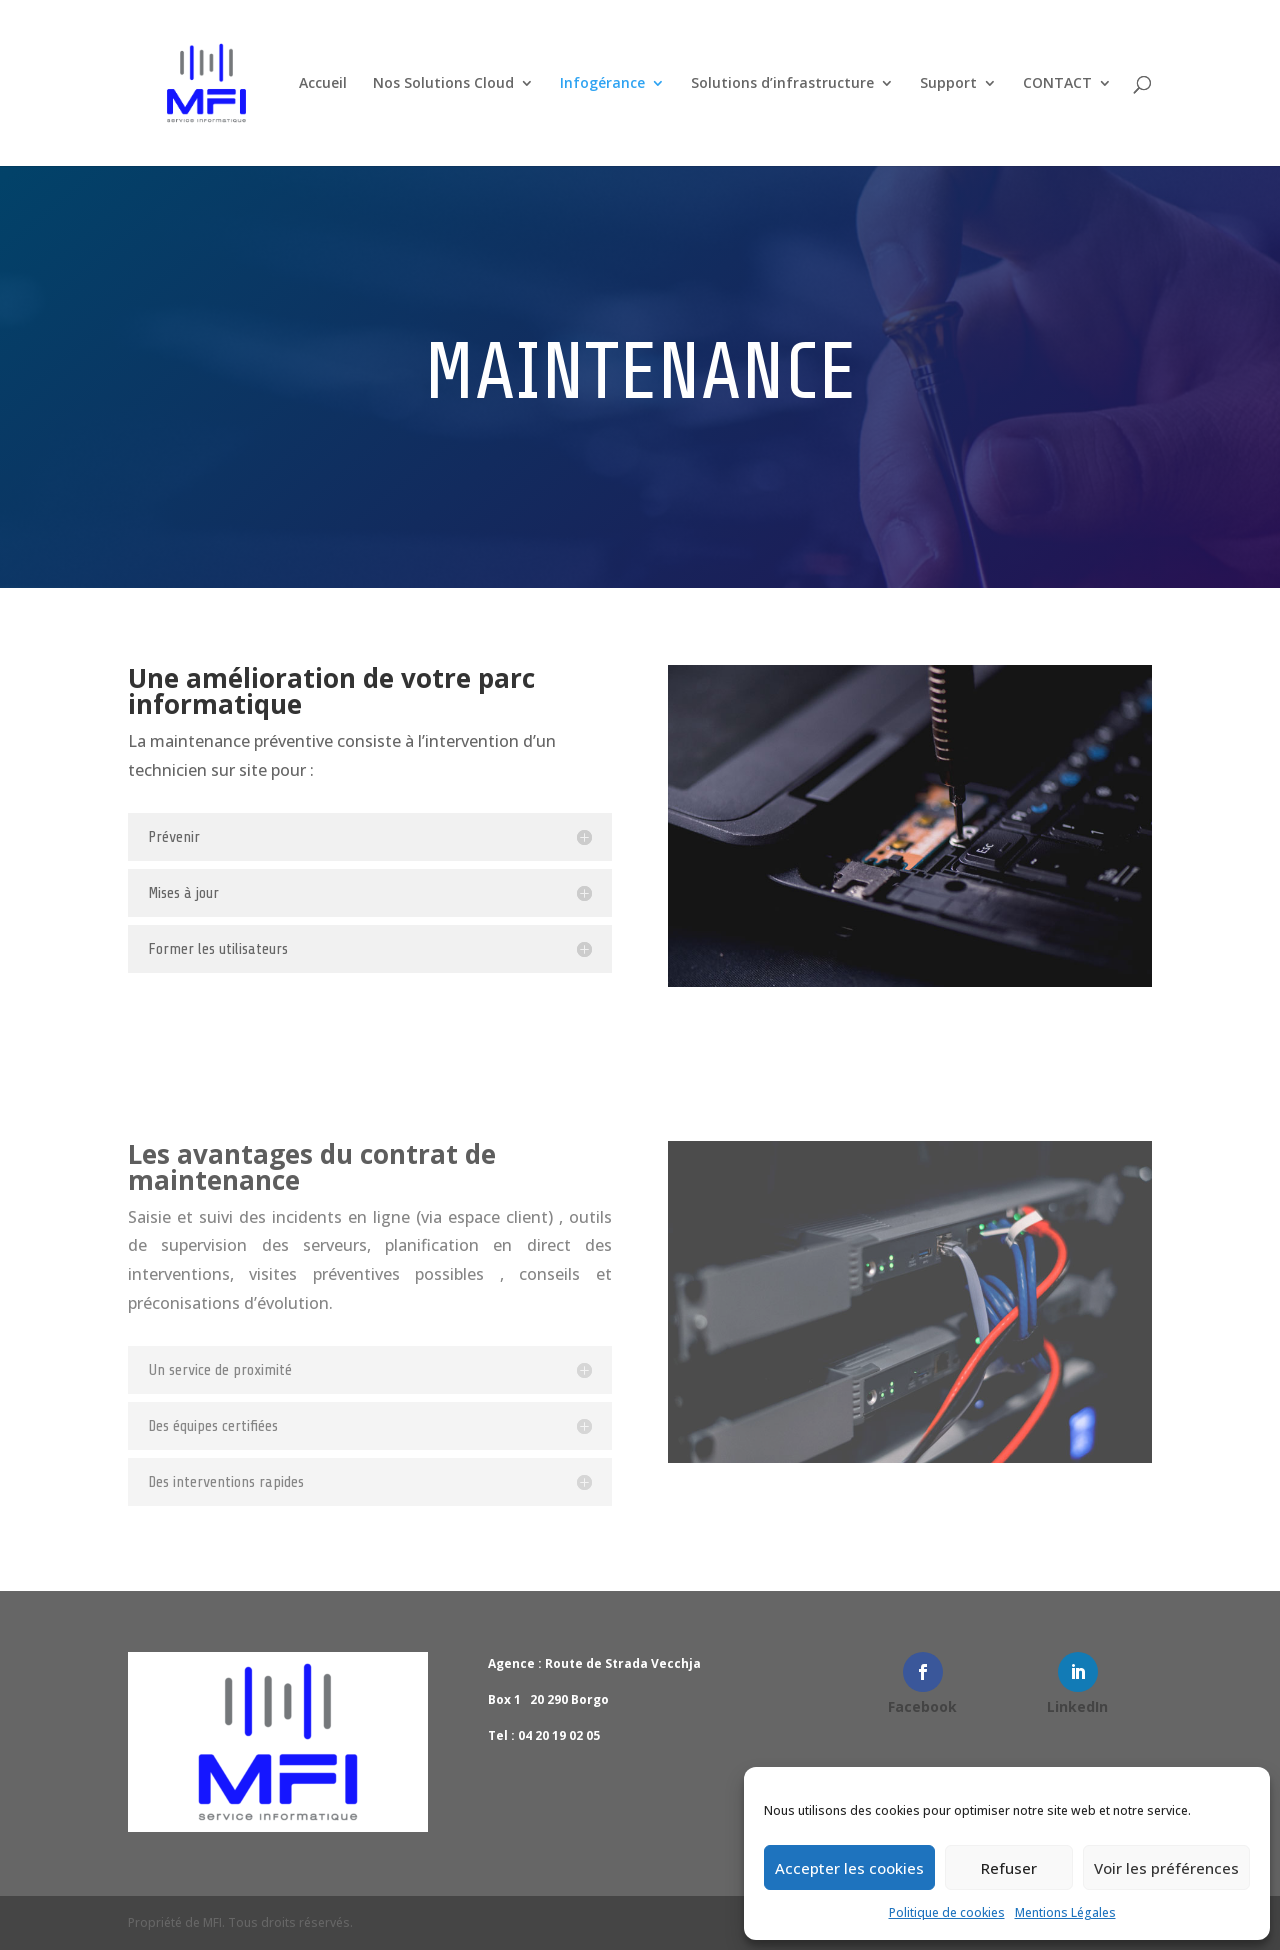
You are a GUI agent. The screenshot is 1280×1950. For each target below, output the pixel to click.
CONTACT (1057, 84)
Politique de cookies (947, 1912)
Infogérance (602, 84)
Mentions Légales (1065, 1912)
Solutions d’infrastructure (782, 84)
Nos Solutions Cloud (443, 84)
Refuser (1009, 1868)
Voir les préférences (1166, 1868)
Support (948, 84)
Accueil (323, 84)
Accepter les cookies (849, 1868)
